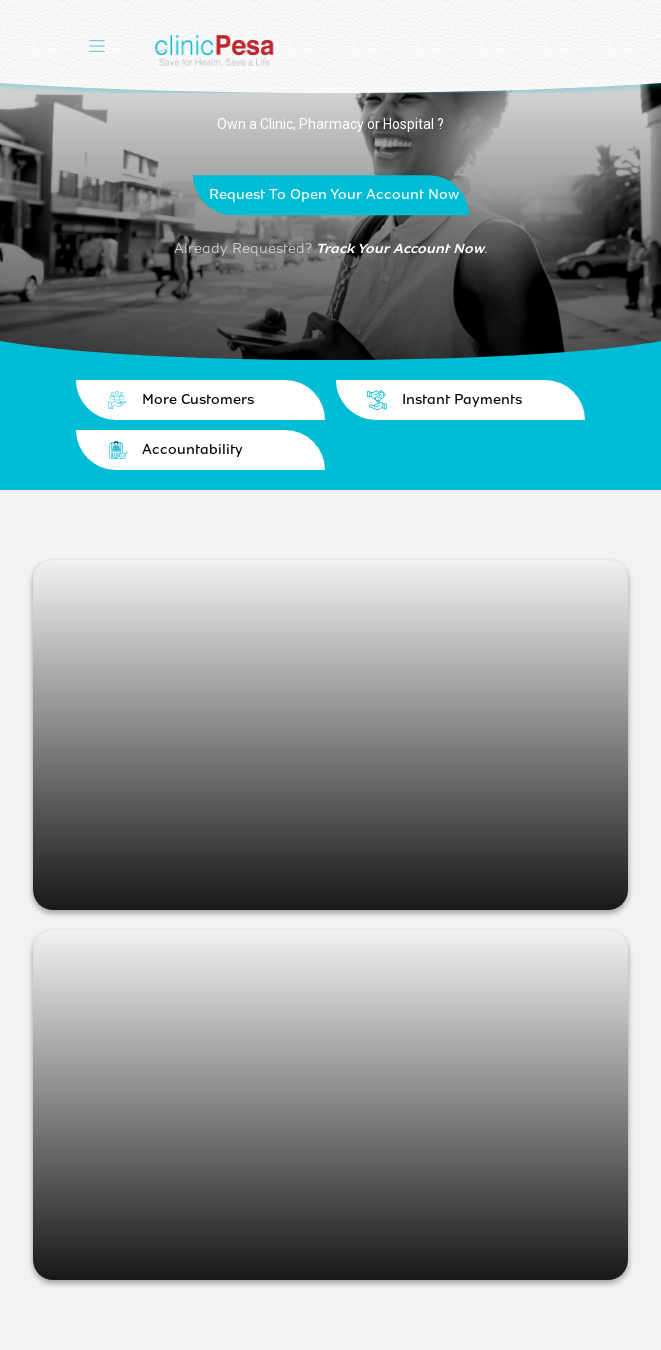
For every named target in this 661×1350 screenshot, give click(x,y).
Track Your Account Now (400, 248)
